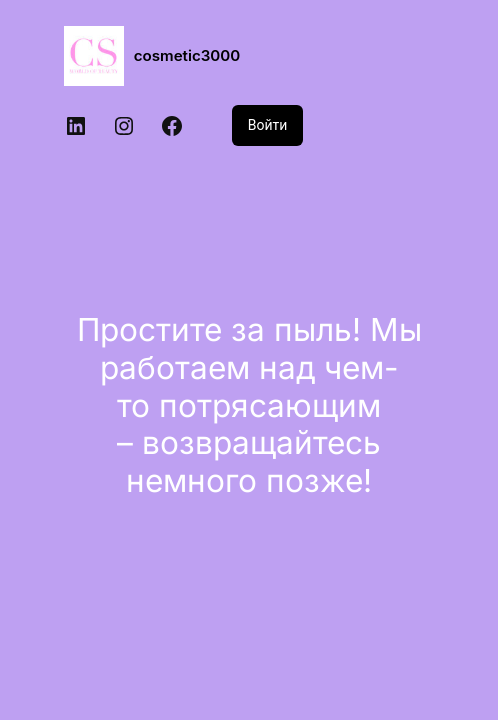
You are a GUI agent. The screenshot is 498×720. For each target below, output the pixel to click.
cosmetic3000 (187, 55)
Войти (268, 125)
